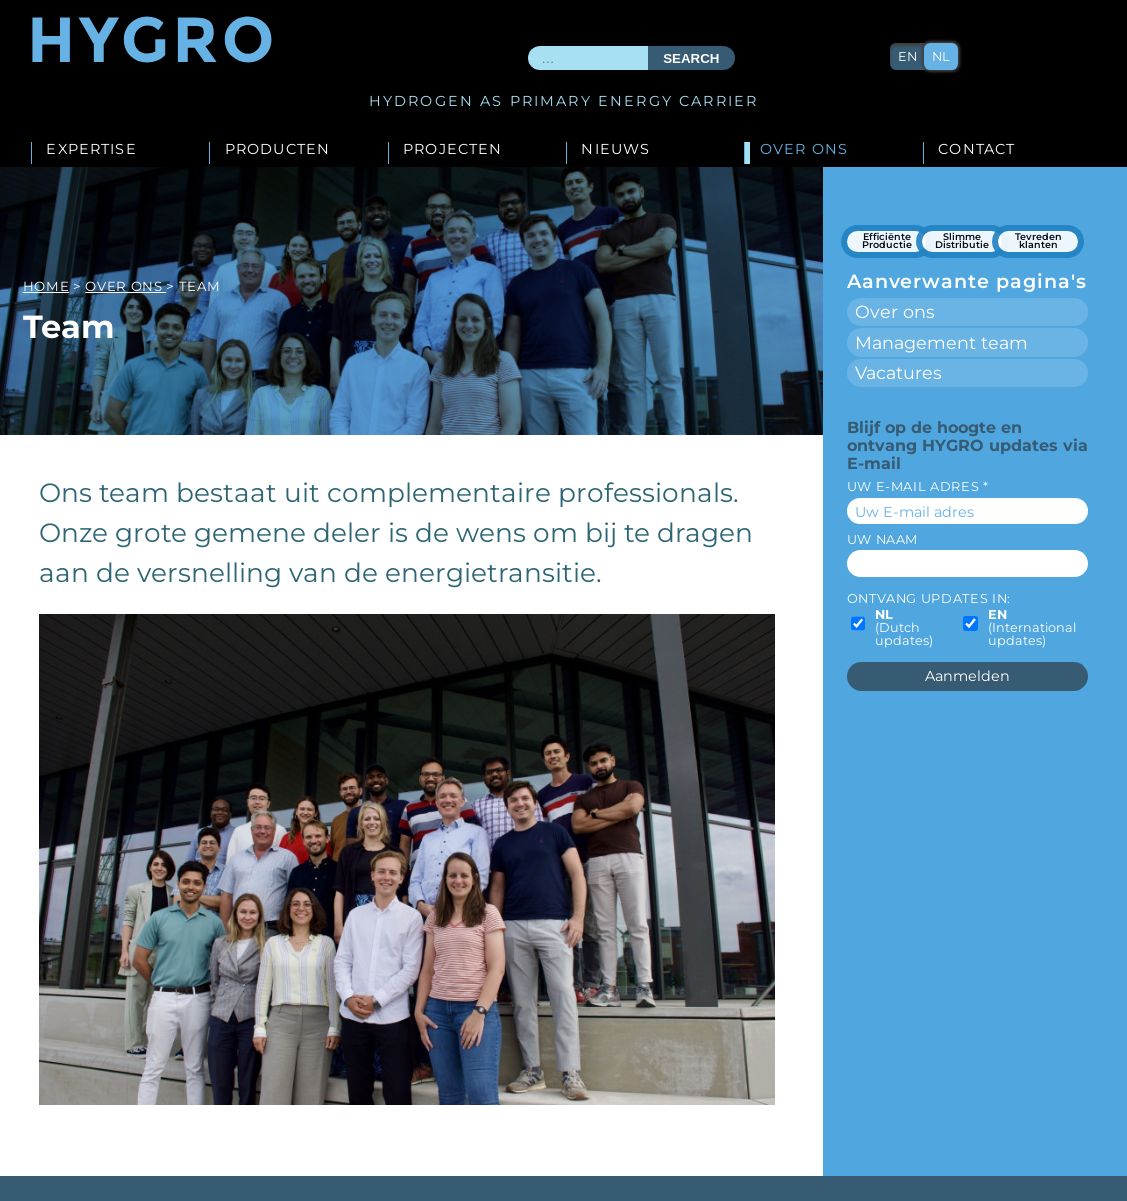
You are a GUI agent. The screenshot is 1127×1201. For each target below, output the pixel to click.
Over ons (804, 150)
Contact (976, 150)
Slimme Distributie (962, 241)
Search (691, 58)
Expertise (91, 150)
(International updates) (1032, 628)
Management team (941, 342)
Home (46, 286)
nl (941, 56)
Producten (277, 150)
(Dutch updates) (904, 628)
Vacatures (898, 372)
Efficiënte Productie (887, 241)
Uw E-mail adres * (918, 486)
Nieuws (615, 150)
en (907, 56)
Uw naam (882, 539)
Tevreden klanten (1038, 241)
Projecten (452, 150)
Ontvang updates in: (929, 598)
